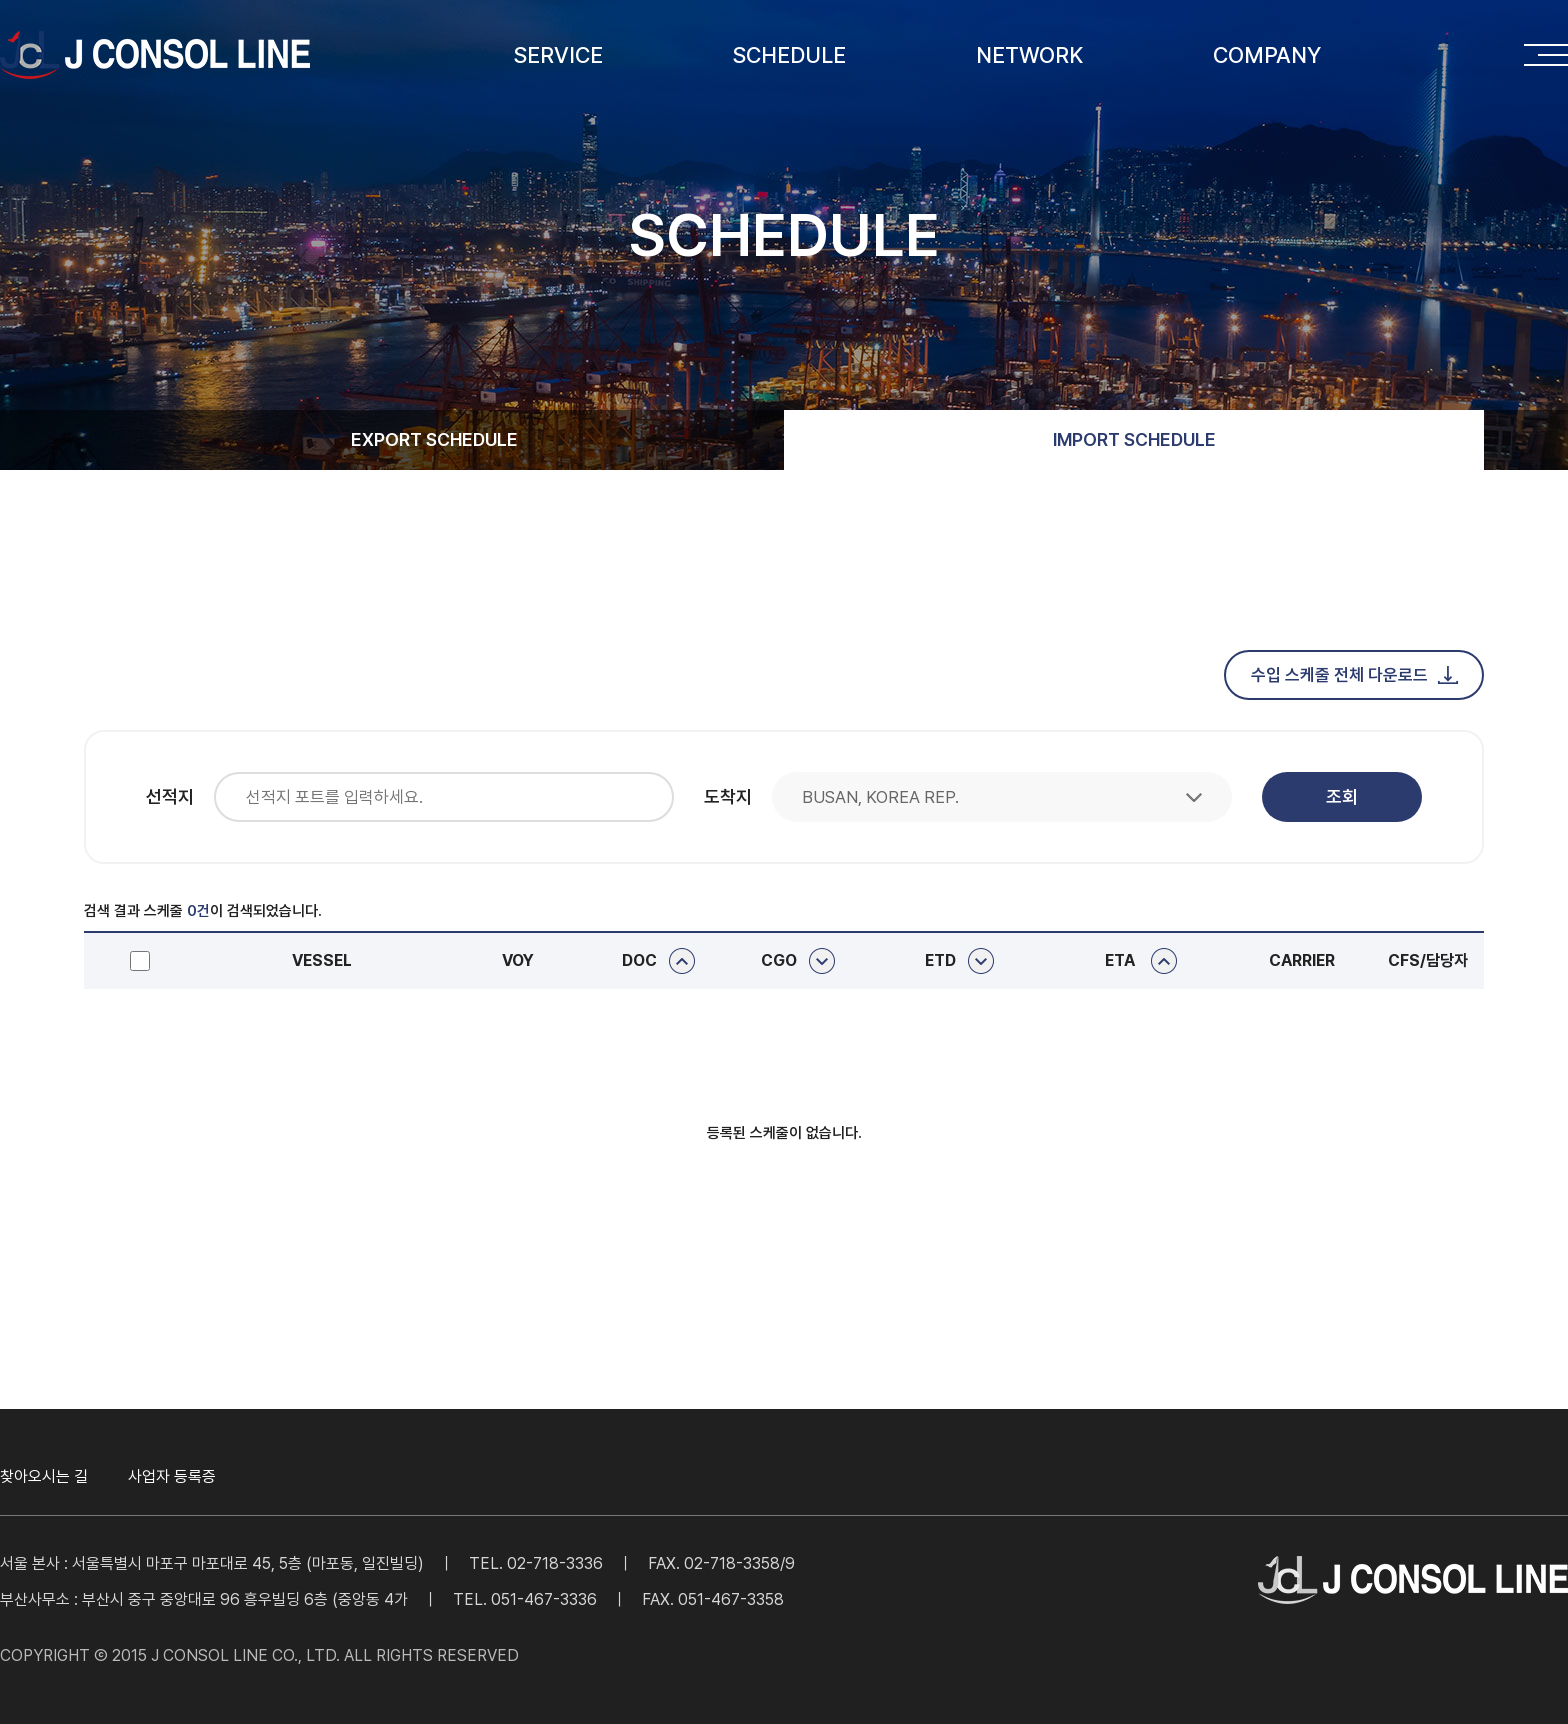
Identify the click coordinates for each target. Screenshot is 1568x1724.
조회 (1342, 796)
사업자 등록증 (172, 1476)
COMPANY (1267, 55)
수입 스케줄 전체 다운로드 (1354, 675)
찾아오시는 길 (44, 1476)
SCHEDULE (789, 55)
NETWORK (1029, 55)
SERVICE (558, 55)
